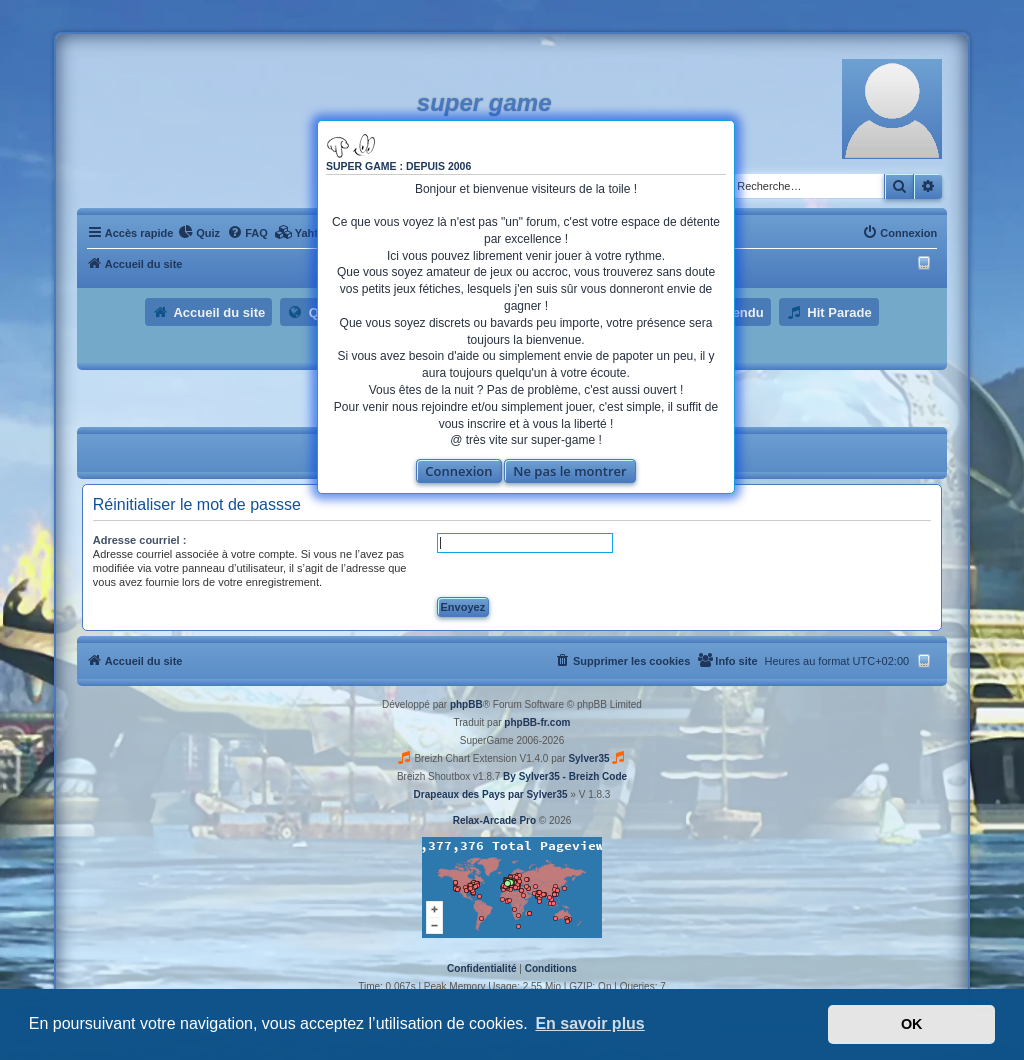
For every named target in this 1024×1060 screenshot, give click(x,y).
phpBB (466, 704)
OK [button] (912, 1024)
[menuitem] (199, 233)
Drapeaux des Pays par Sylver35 (491, 794)
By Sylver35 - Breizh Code (565, 776)
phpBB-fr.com (537, 722)
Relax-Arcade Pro (494, 820)
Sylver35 (588, 758)
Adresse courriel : (140, 540)
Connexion (458, 471)
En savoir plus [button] (589, 1023)
